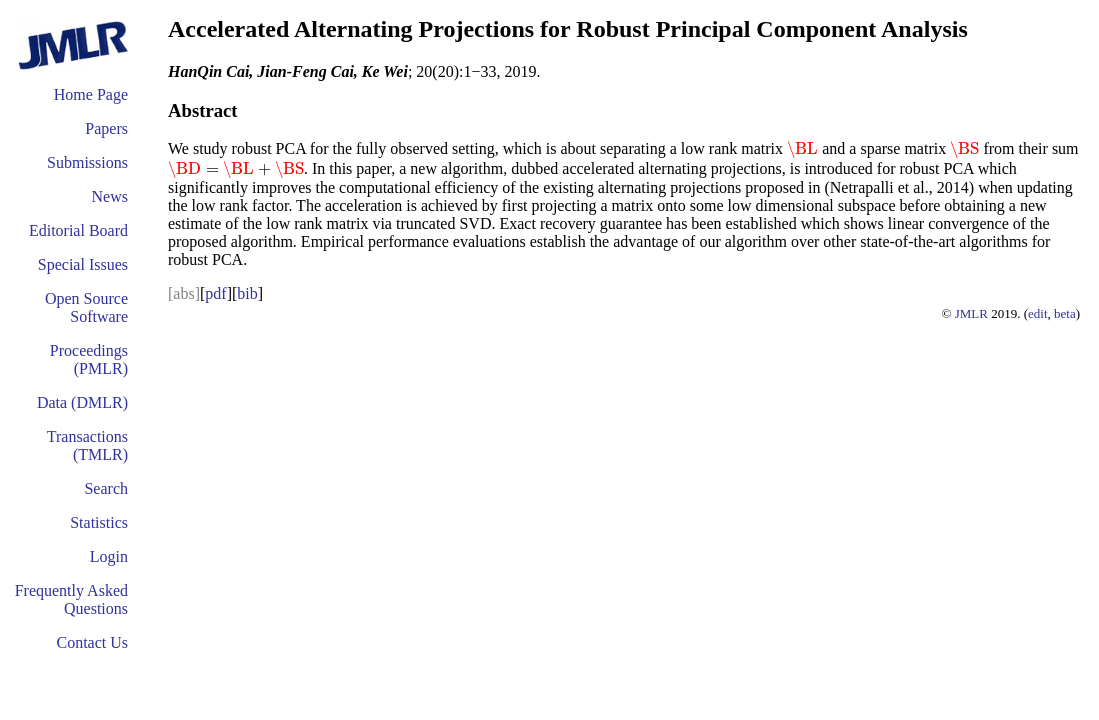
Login (109, 556)
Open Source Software (86, 307)
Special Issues (83, 264)
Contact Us (92, 642)
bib (247, 293)
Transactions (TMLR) (87, 445)
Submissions (87, 162)
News (110, 196)
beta (1065, 313)
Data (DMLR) (82, 402)
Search (106, 488)
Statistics (99, 522)
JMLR (971, 313)
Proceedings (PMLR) (89, 359)
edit (1038, 313)
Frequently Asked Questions (71, 599)
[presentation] (802, 148)
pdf (215, 293)
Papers (106, 128)
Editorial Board (78, 230)
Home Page (91, 94)
